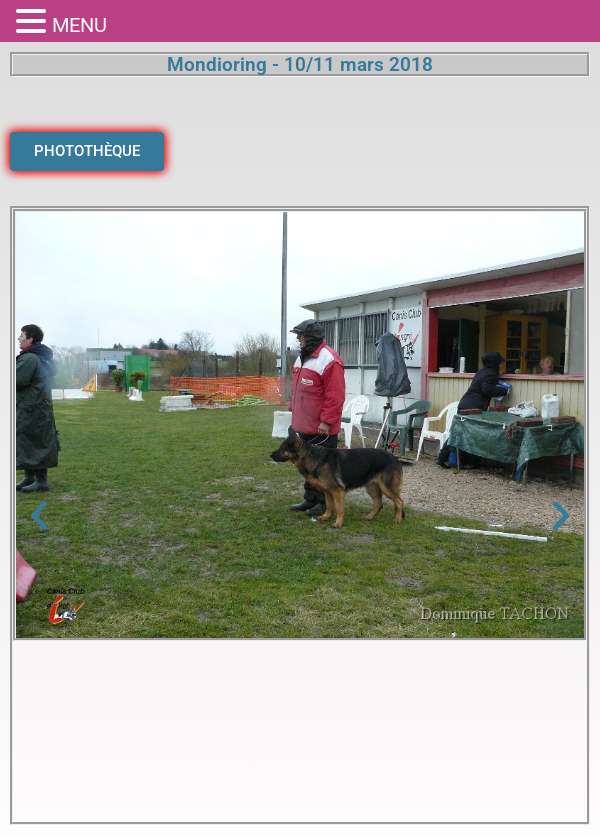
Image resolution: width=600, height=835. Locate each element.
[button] (39, 516)
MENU (79, 25)
